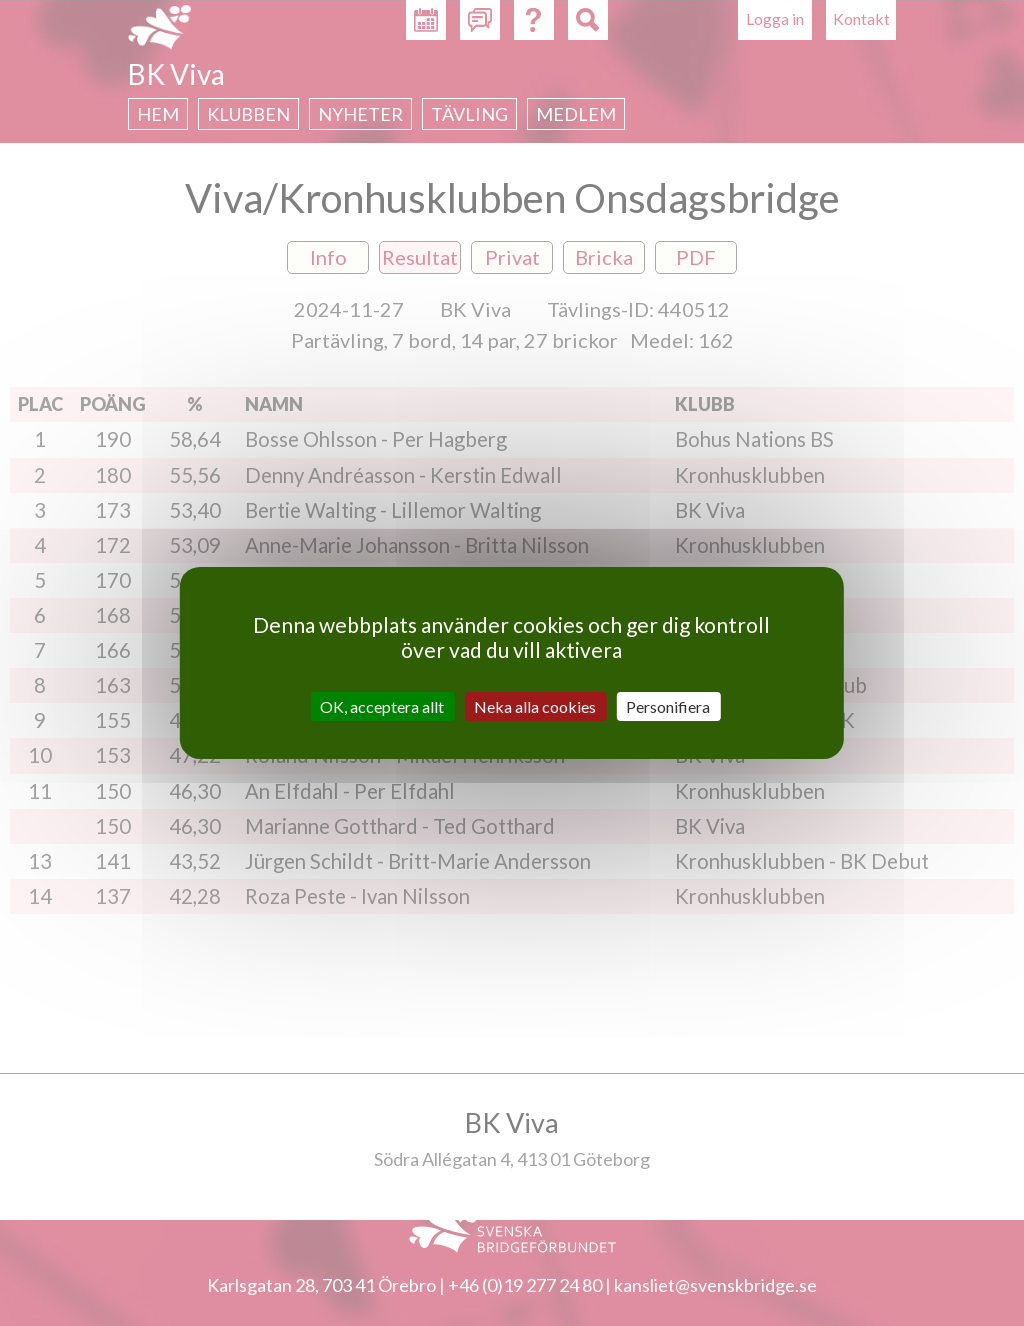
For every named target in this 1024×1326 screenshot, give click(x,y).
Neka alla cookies (535, 706)
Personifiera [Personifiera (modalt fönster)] (668, 706)
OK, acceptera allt (382, 706)
